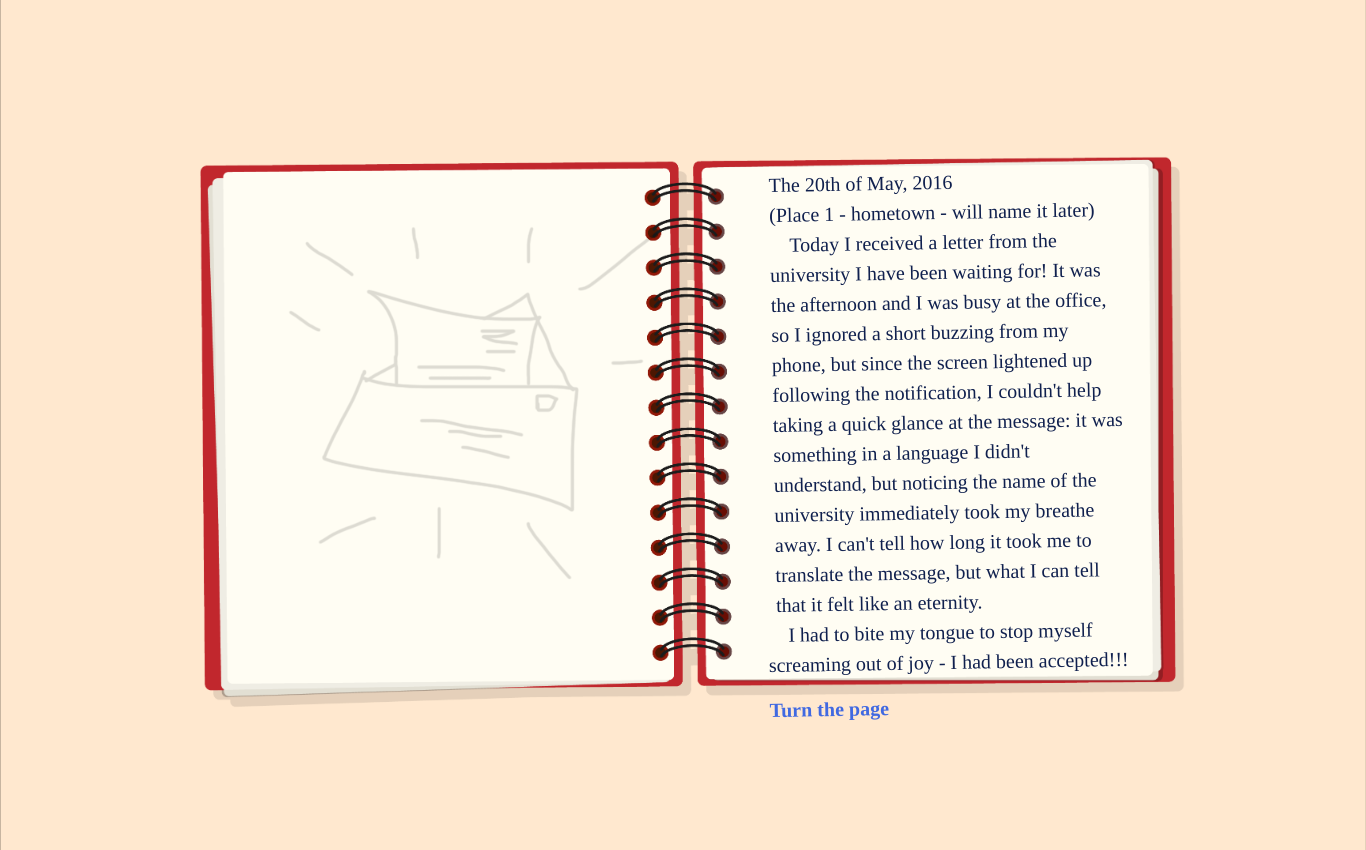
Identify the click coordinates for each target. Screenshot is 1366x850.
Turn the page (829, 708)
